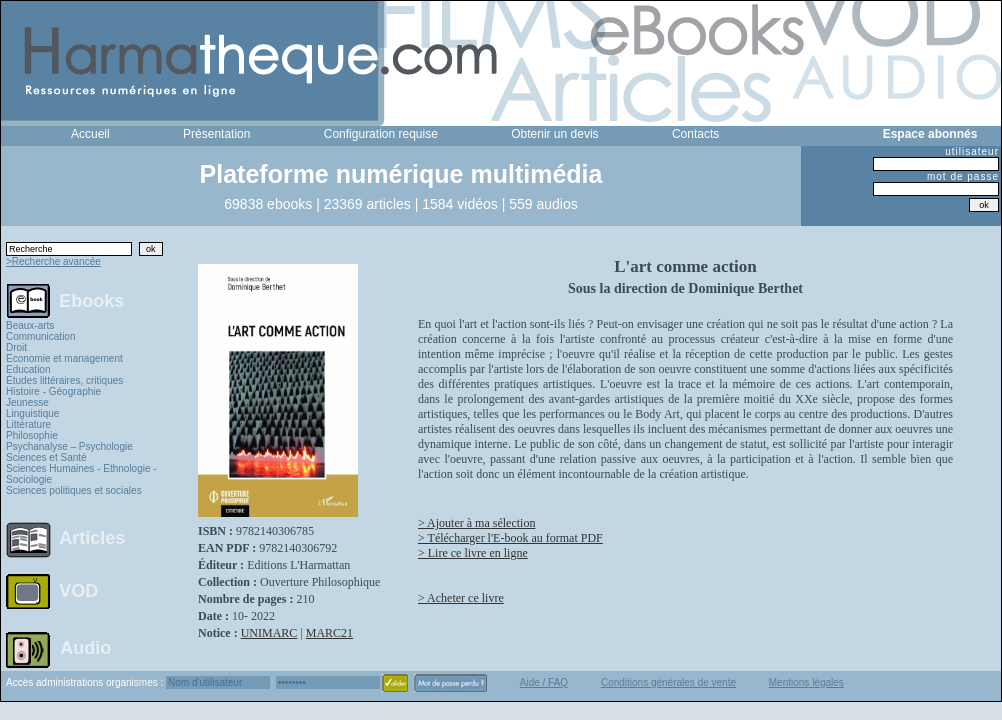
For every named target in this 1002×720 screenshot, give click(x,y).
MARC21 (329, 633)
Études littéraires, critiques (64, 380)
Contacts (695, 134)
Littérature (28, 424)
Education (28, 369)
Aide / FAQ (544, 682)
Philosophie (32, 435)
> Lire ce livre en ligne (473, 553)
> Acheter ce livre (461, 598)
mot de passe (963, 176)
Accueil (90, 134)
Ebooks (91, 300)
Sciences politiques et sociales (74, 490)
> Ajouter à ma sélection (476, 523)
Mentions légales (806, 682)
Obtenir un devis (554, 134)
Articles (92, 538)
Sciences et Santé (46, 457)
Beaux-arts (30, 325)
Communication (40, 336)
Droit (16, 347)
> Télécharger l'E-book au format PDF (510, 538)
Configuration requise (381, 134)
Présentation (216, 134)
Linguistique (32, 413)
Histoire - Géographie (53, 391)
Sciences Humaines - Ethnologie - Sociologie (81, 474)
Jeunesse (27, 402)
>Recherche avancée (53, 261)
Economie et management (64, 358)
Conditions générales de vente (668, 682)
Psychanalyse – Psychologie (69, 446)
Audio (85, 647)
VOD (78, 591)
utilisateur (972, 151)
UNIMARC (269, 633)
